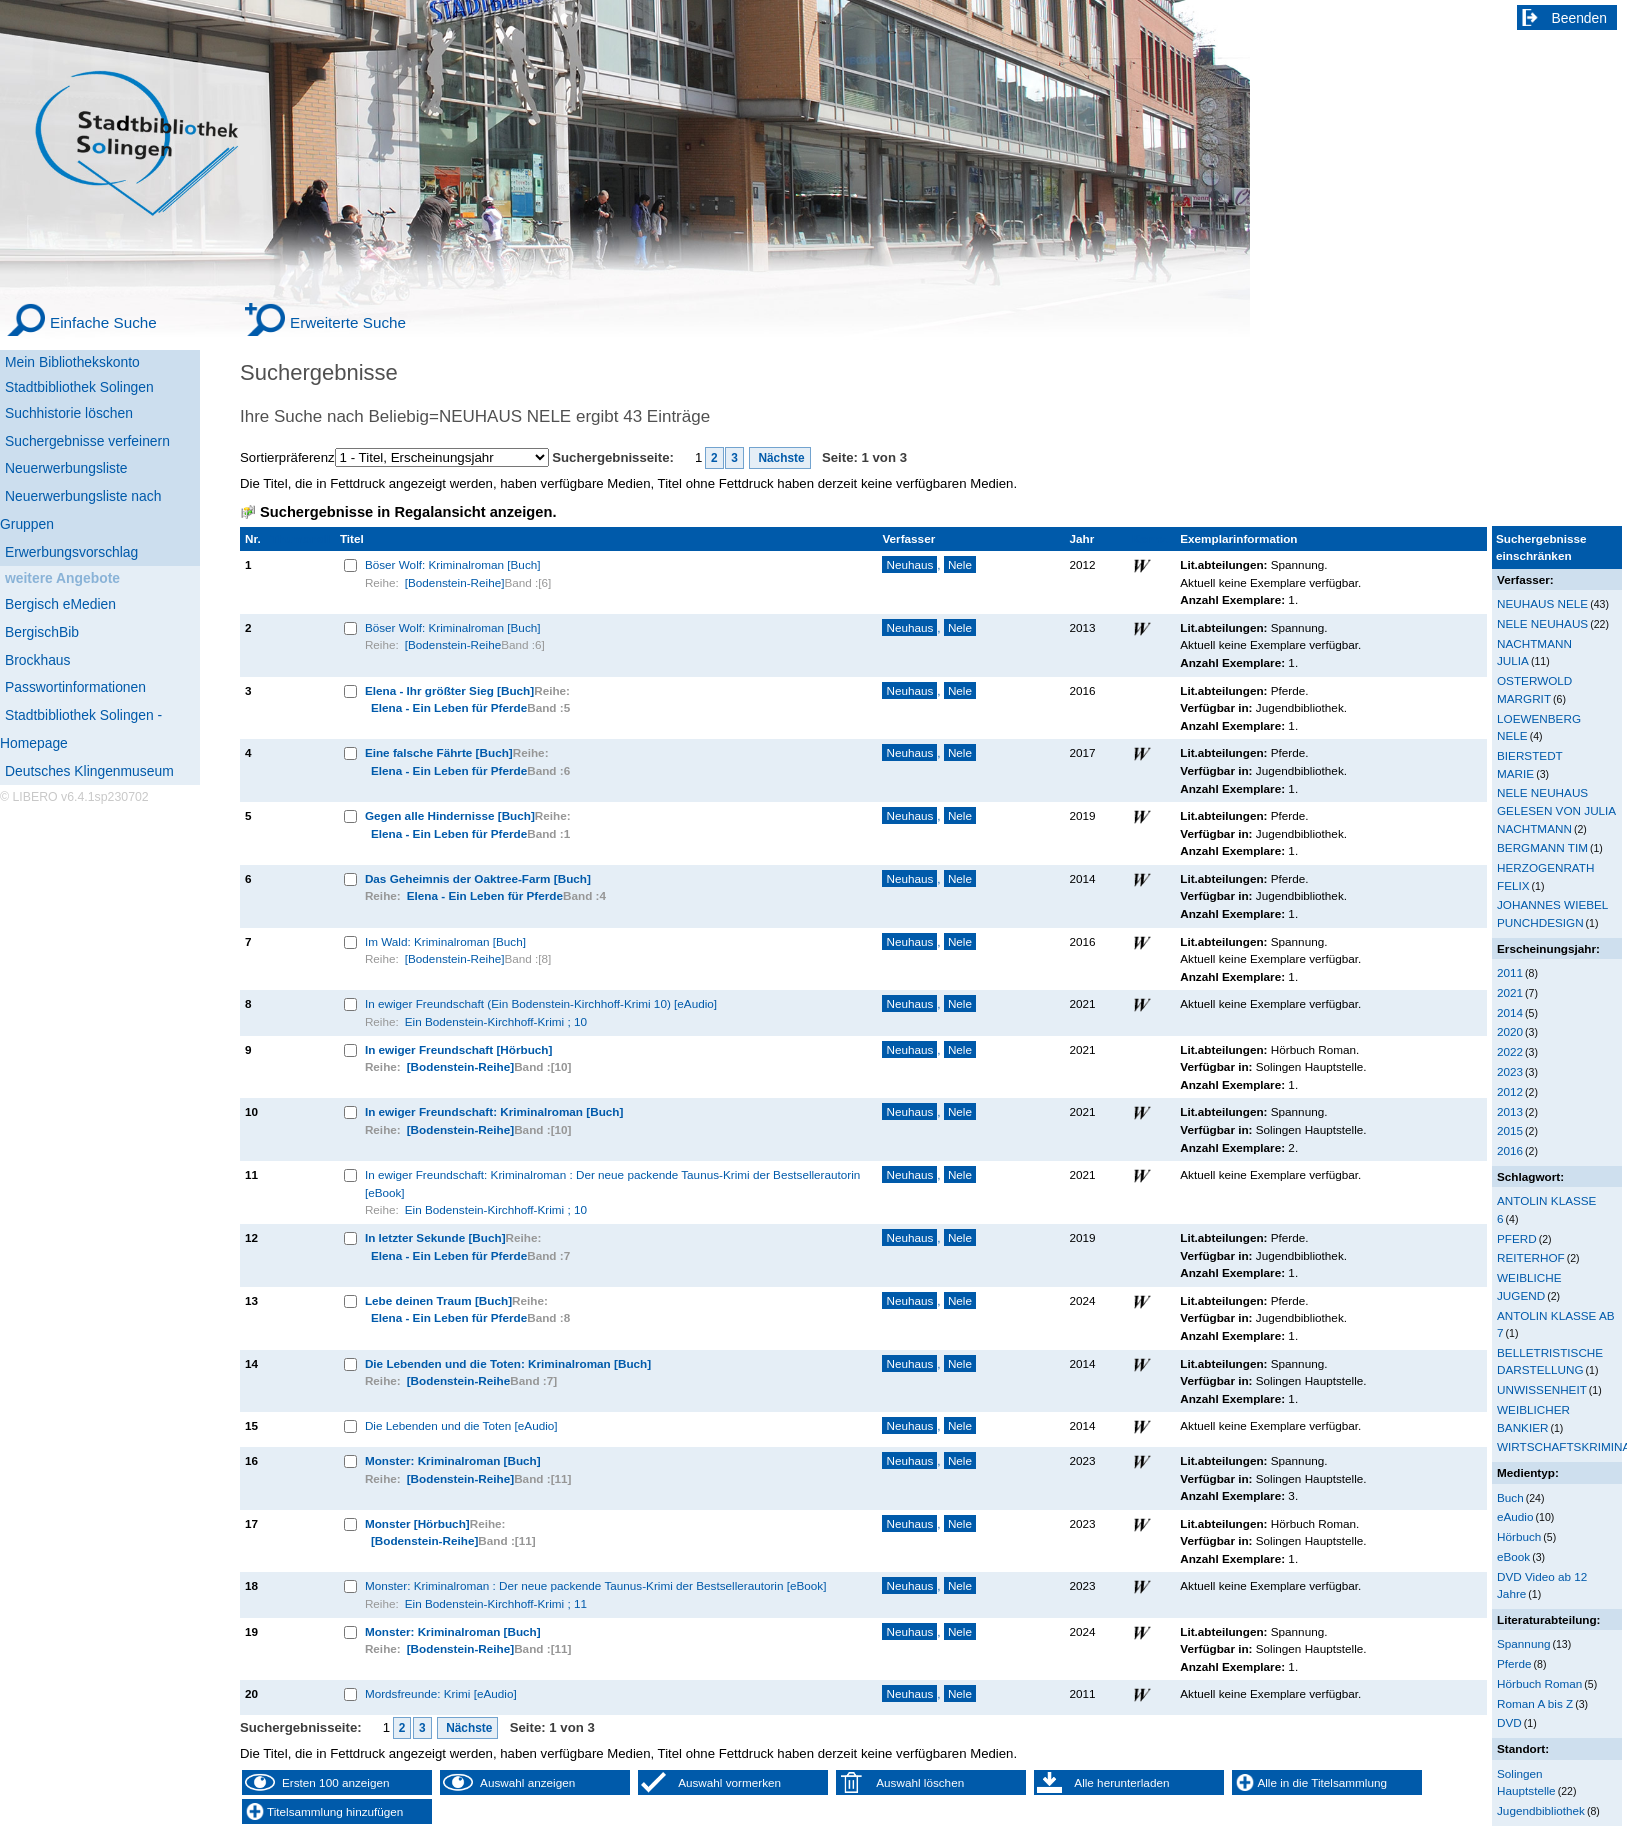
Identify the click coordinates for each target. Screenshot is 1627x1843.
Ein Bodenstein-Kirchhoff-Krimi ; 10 (496, 1021)
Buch (1510, 1497)
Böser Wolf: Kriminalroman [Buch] (453, 564)
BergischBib (42, 632)
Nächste (780, 458)
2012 (1510, 1091)
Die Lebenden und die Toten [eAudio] (461, 1425)
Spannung (1523, 1643)
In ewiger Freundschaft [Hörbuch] (459, 1049)
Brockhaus (37, 660)
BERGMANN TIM (1542, 847)
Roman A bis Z (1535, 1703)
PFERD (1517, 1238)
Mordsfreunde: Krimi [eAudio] (441, 1693)
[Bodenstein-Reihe (453, 644)
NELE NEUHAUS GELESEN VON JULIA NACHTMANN (1556, 810)
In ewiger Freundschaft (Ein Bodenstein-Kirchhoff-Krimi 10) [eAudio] (541, 1003)
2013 (1510, 1111)
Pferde (1514, 1663)
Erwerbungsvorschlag (71, 552)
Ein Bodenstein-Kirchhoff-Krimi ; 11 (496, 1603)
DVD (1509, 1722)
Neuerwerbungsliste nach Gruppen (80, 510)
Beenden (1580, 18)
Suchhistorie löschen (69, 413)
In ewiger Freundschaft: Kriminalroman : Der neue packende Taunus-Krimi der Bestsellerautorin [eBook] (612, 1183)
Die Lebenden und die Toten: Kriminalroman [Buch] (508, 1363)
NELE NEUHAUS (1542, 623)
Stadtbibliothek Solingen (79, 387)
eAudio (1515, 1516)
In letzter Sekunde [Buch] (435, 1237)
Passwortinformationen (75, 687)
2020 (1510, 1031)
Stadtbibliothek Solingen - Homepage (81, 729)
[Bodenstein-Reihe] (455, 582)
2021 (1510, 992)
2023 (1510, 1071)
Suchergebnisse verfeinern (87, 441)
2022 (1510, 1051)
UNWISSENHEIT (1542, 1389)
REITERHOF (1531, 1257)
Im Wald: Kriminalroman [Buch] (445, 941)
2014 (1510, 1012)
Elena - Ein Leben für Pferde (449, 707)
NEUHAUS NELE (1542, 603)
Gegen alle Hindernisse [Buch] (450, 815)
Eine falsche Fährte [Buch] (439, 752)
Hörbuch (1519, 1536)
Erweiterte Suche (348, 322)
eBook (1513, 1556)
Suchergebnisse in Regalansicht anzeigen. (408, 512)
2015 (1510, 1130)
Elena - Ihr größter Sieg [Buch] (449, 690)
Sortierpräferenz (287, 457)
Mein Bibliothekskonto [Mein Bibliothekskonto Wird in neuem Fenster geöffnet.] (72, 362)
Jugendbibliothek (1541, 1810)
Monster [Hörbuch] (417, 1523)
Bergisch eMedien (60, 604)
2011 (1510, 972)
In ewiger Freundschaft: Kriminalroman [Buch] (494, 1111)
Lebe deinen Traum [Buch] (438, 1300)
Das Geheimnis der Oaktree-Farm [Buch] (478, 878)
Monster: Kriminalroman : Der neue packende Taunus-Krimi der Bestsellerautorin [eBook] (596, 1585)
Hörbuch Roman (1539, 1683)
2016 (1510, 1150)
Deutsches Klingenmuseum (89, 771)
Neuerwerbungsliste (66, 468)
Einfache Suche (103, 322)
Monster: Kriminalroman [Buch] (453, 1460)
